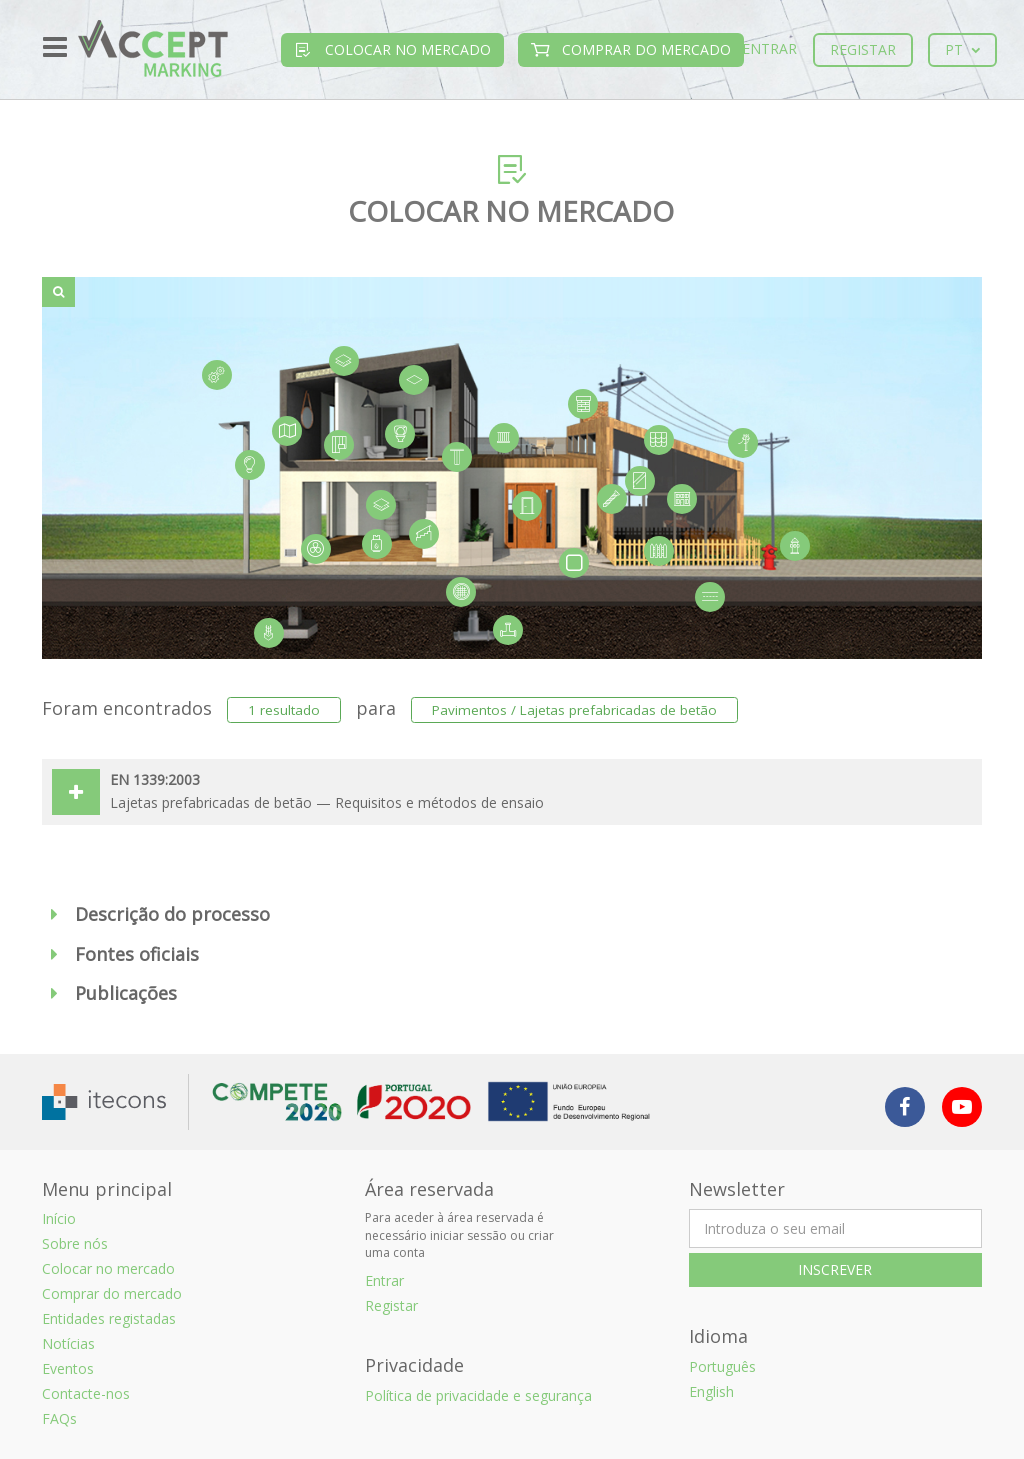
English (711, 1391)
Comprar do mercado (631, 49)
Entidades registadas (109, 1318)
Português (722, 1366)
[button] (512, 915)
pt (962, 49)
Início (59, 1218)
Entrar (769, 48)
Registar (863, 49)
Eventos (68, 1368)
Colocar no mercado (392, 49)
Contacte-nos (86, 1393)
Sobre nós (75, 1243)
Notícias (68, 1343)
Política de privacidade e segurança (478, 1395)
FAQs (59, 1418)
